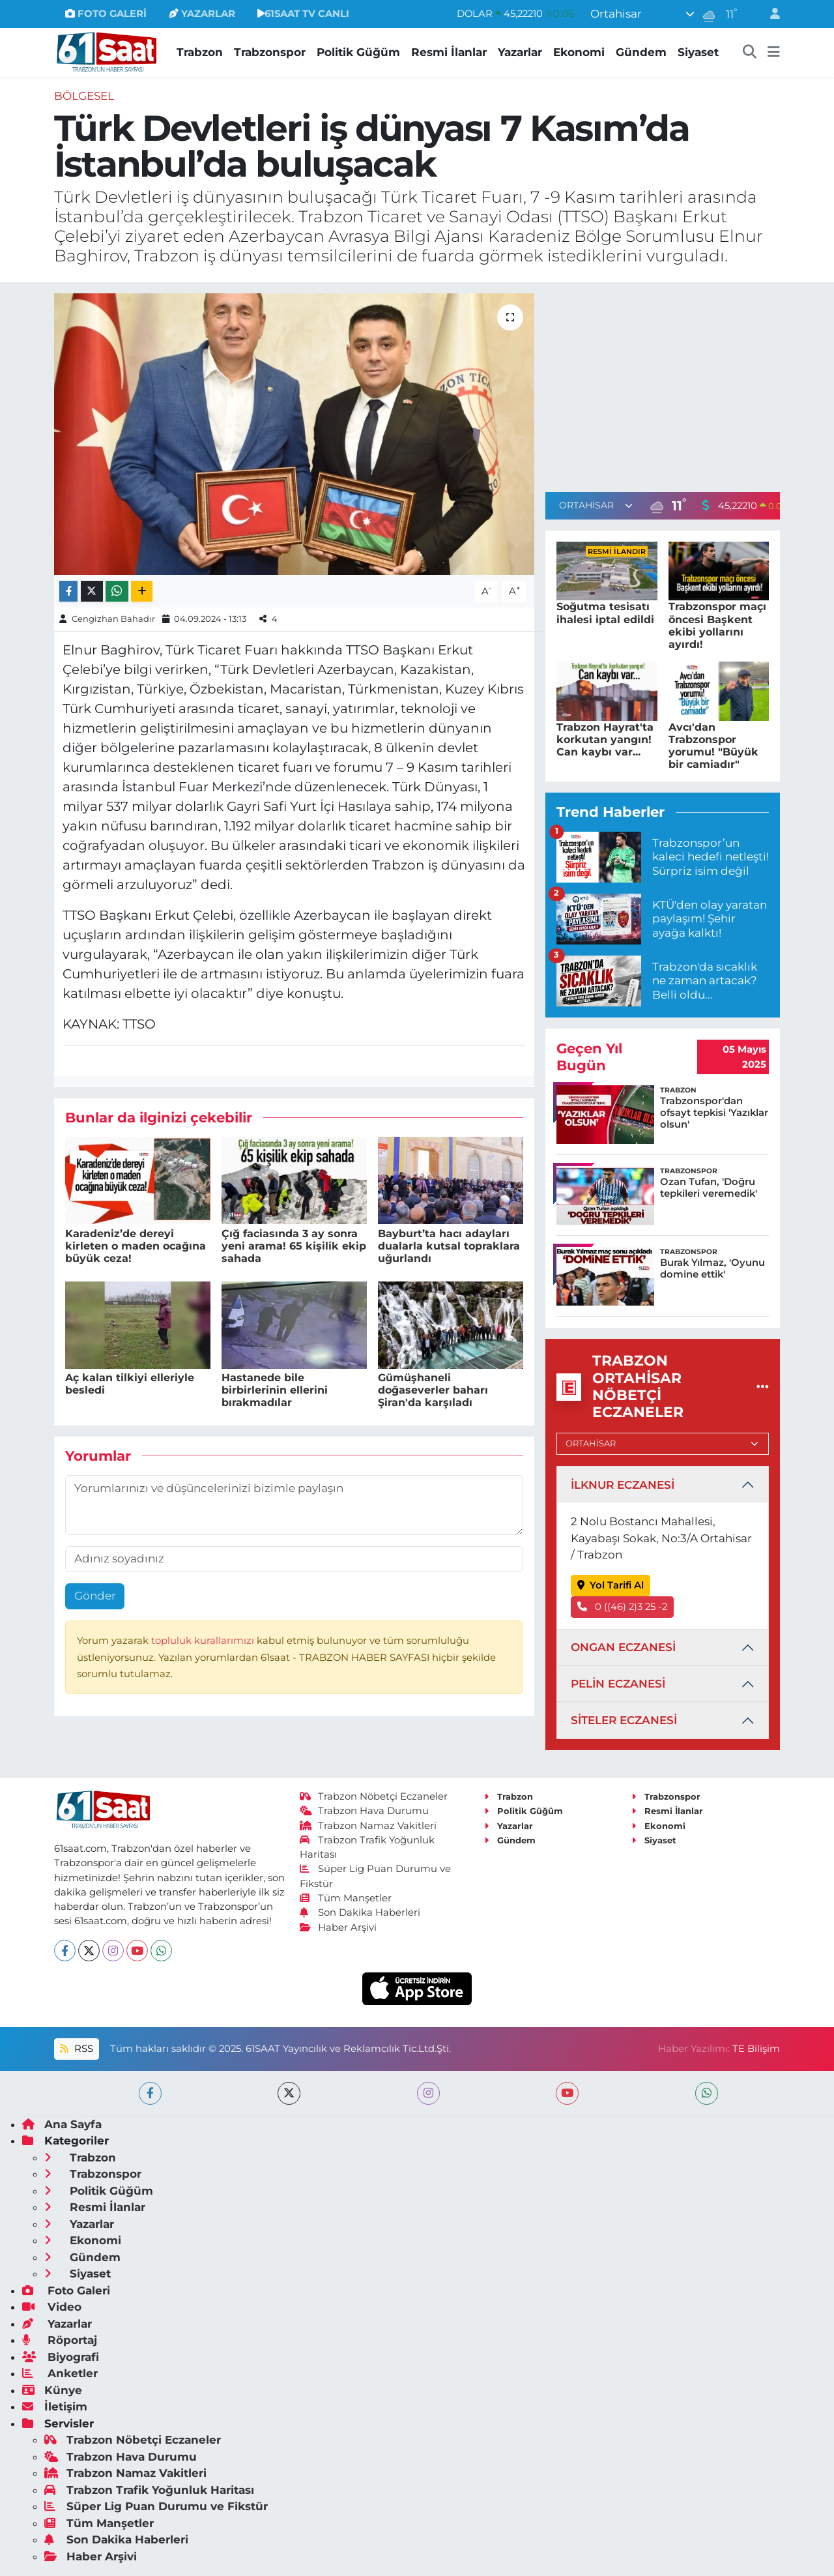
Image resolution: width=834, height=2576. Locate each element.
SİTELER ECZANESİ (624, 1720)
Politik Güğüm (358, 52)
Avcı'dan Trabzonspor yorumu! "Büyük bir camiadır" (713, 746)
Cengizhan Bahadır (113, 618)
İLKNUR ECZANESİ (622, 1484)
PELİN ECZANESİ (618, 1683)
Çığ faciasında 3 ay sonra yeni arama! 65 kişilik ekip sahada (294, 1246)
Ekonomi (579, 52)
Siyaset (698, 52)
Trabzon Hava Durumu (364, 1811)
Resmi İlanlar (449, 52)
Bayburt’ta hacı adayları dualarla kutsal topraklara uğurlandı (449, 1246)
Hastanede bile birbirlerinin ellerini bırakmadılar (275, 1390)
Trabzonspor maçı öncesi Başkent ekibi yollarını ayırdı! (717, 625)
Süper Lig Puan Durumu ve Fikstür (156, 2506)
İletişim (54, 2406)
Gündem (641, 52)
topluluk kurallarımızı (204, 1641)
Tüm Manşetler (346, 1898)
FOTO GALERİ (106, 14)
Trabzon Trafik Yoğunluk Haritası (149, 2489)
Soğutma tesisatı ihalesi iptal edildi (605, 612)
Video (51, 2306)
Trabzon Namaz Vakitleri (368, 1826)
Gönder (95, 1595)
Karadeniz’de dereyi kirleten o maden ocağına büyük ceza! (135, 1246)
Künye (52, 2390)
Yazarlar (520, 52)
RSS (76, 2049)
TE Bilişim (756, 2049)
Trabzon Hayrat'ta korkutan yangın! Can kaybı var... (605, 739)
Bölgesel (84, 95)
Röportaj (59, 2340)
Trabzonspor (270, 52)
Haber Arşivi (338, 1927)
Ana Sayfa (62, 2124)
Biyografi (60, 2357)
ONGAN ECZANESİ (623, 1647)
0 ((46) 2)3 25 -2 (622, 1607)
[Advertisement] (662, 384)
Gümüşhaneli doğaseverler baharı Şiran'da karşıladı (433, 1390)
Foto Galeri (66, 2290)
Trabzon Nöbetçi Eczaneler (374, 1796)
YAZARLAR (202, 14)
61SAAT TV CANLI (303, 14)
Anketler (60, 2373)
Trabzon (200, 52)
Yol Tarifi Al (610, 1585)
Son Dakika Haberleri (360, 1912)
